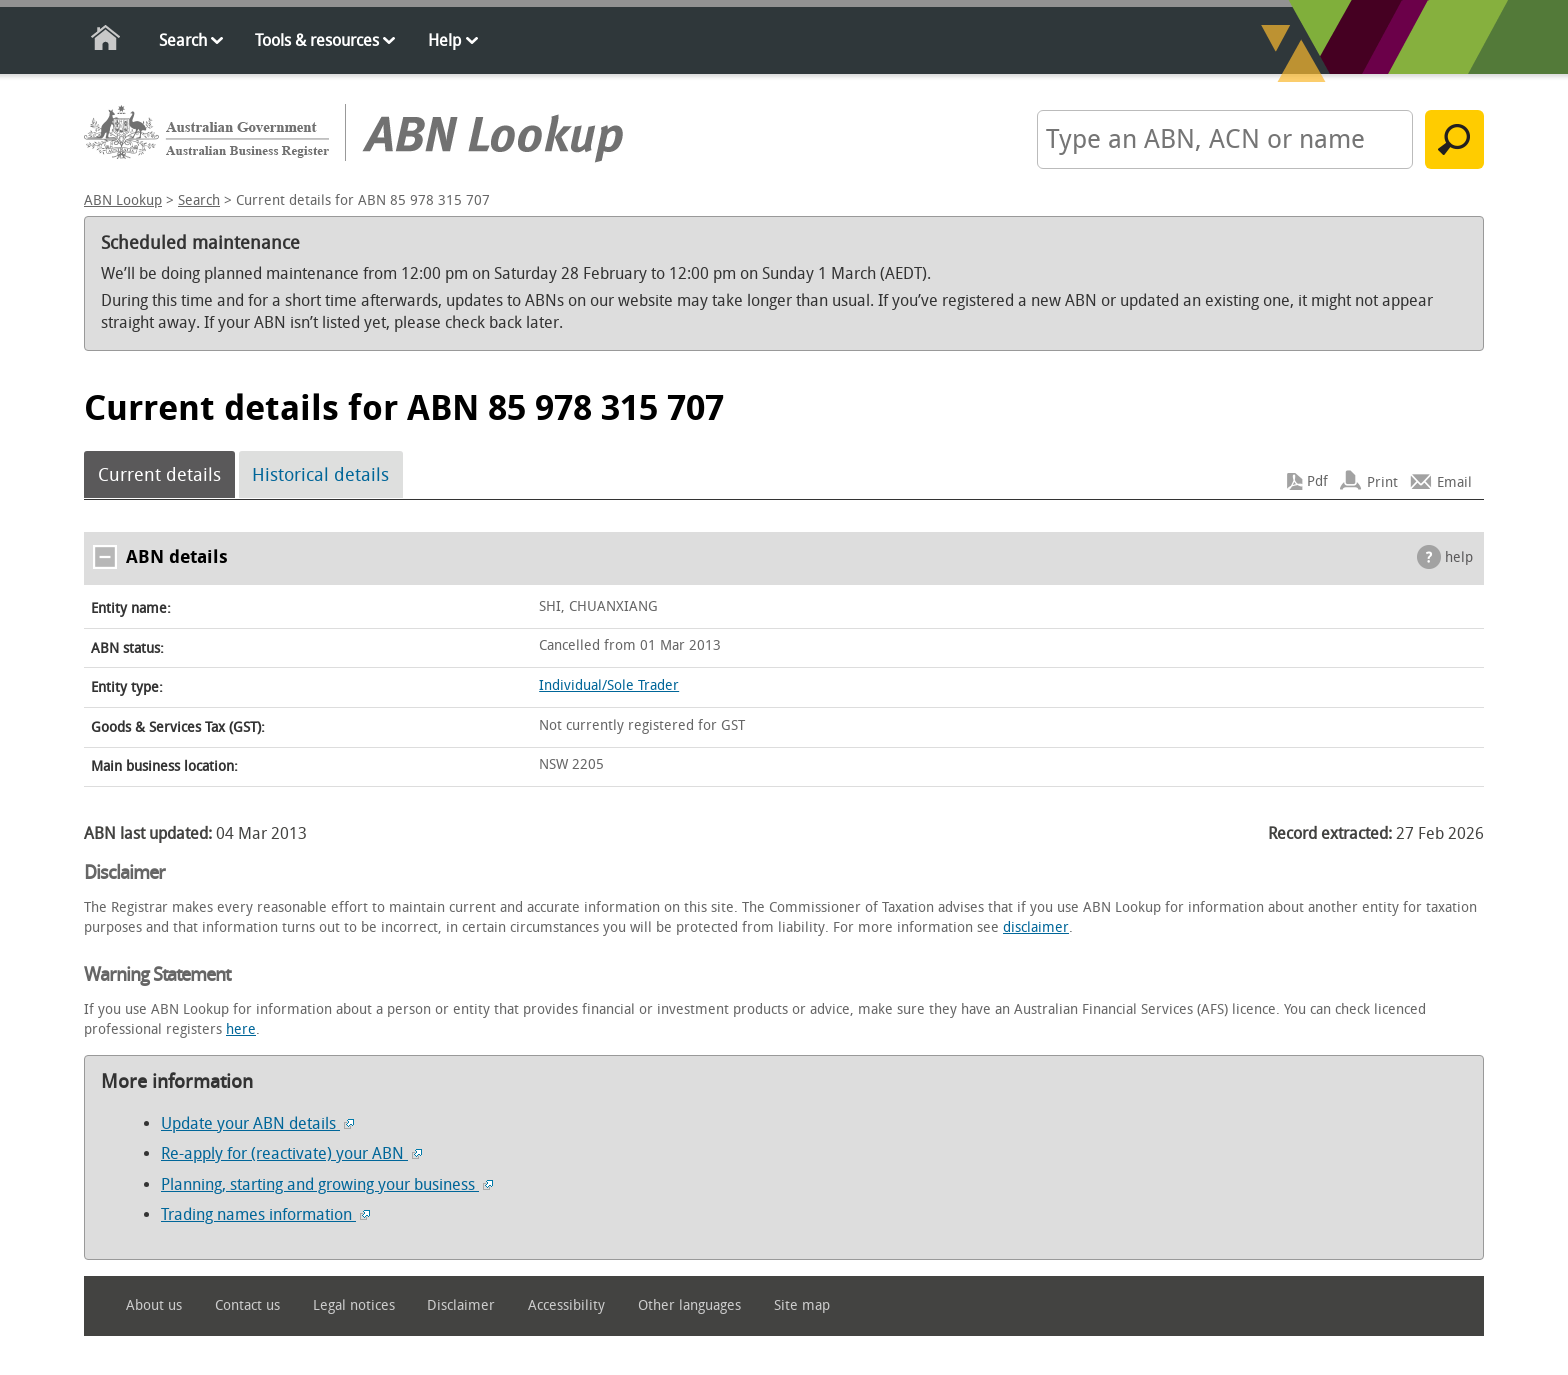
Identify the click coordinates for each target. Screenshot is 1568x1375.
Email (1454, 481)
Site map (802, 1305)
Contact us (247, 1305)
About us (154, 1305)
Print (1382, 481)
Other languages (689, 1305)
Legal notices (354, 1305)
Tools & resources (317, 40)
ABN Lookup (123, 200)
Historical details (320, 475)
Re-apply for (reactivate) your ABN (291, 1153)
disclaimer (1036, 927)
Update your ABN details (257, 1123)
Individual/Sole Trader (609, 685)
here (241, 1029)
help (1459, 557)
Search (183, 40)
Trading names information (265, 1214)
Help (444, 40)
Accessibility (566, 1305)
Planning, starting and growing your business (327, 1184)
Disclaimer (461, 1305)
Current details (159, 475)
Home (106, 41)
